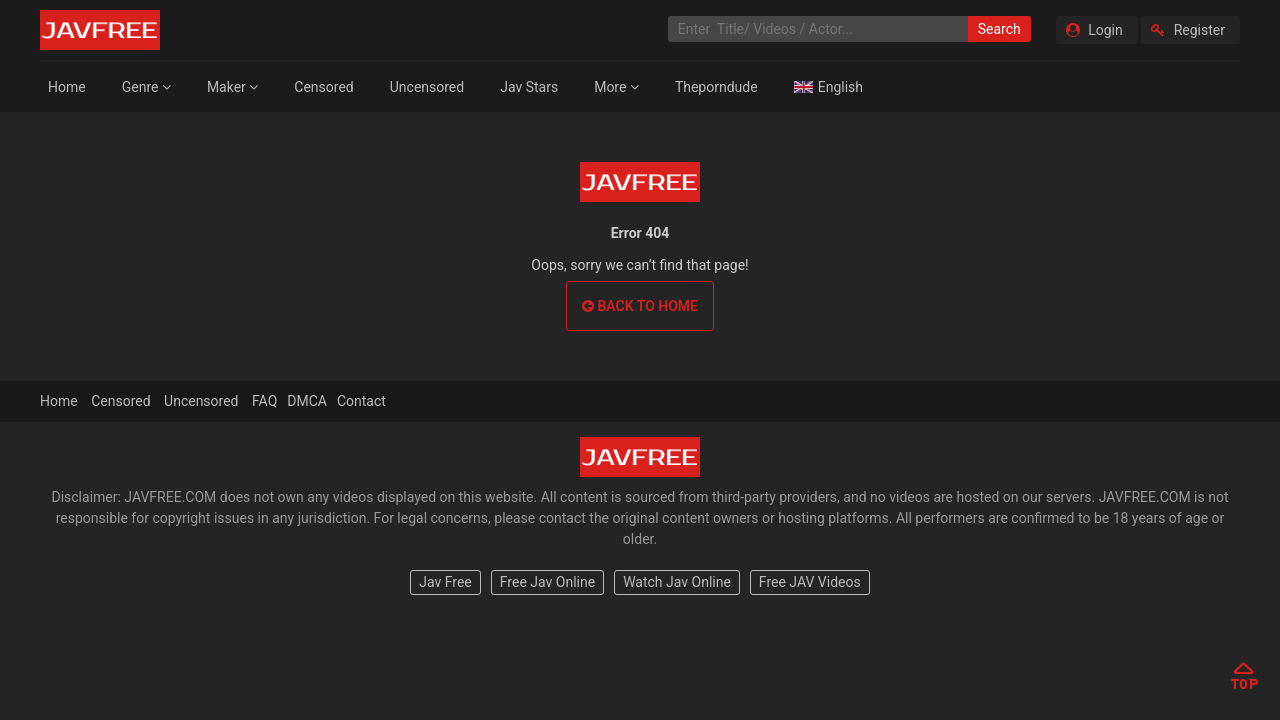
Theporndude (716, 87)
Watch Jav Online (677, 582)
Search (999, 29)
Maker (232, 87)
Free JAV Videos (810, 582)
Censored (323, 87)
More (616, 87)
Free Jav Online (547, 582)
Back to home (640, 306)
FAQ (264, 401)
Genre (146, 87)
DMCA (307, 401)
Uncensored (427, 87)
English (828, 87)
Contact (361, 401)
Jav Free (445, 582)
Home (67, 87)
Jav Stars (529, 87)
